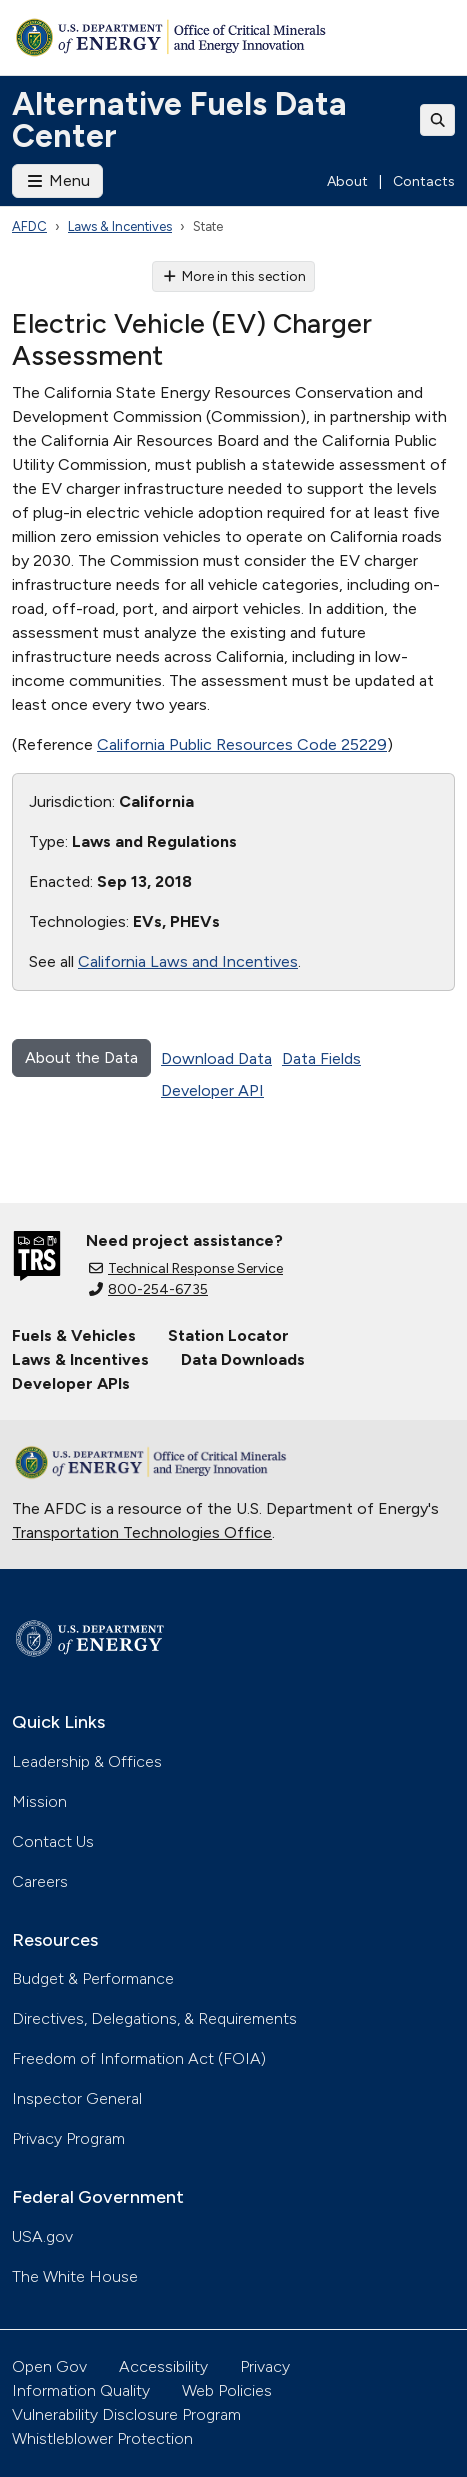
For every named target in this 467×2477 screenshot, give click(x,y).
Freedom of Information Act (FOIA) (139, 2058)
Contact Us (53, 1841)
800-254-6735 (148, 1289)
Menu (57, 180)
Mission (39, 1801)
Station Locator (228, 1335)
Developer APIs (71, 1383)
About (347, 181)
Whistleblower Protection (102, 2438)
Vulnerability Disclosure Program (126, 2414)
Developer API (212, 1090)
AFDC (29, 226)
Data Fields (321, 1058)
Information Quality (81, 2390)
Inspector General (77, 2098)
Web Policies (227, 2390)
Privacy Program (68, 2138)
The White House (75, 2276)
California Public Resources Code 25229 (242, 744)
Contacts (424, 181)
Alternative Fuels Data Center (179, 120)
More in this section (233, 276)
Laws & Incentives (120, 226)
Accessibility (163, 2366)
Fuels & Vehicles (74, 1335)
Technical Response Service (186, 1268)
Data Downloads (243, 1359)
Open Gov (49, 2366)
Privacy (265, 2366)
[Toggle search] (438, 120)
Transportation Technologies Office (142, 1532)
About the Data (81, 1057)
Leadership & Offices (87, 1761)
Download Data (216, 1058)
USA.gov (42, 2236)
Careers (40, 1881)
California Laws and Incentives (188, 961)
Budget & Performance (93, 1978)
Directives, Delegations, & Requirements (154, 2018)
